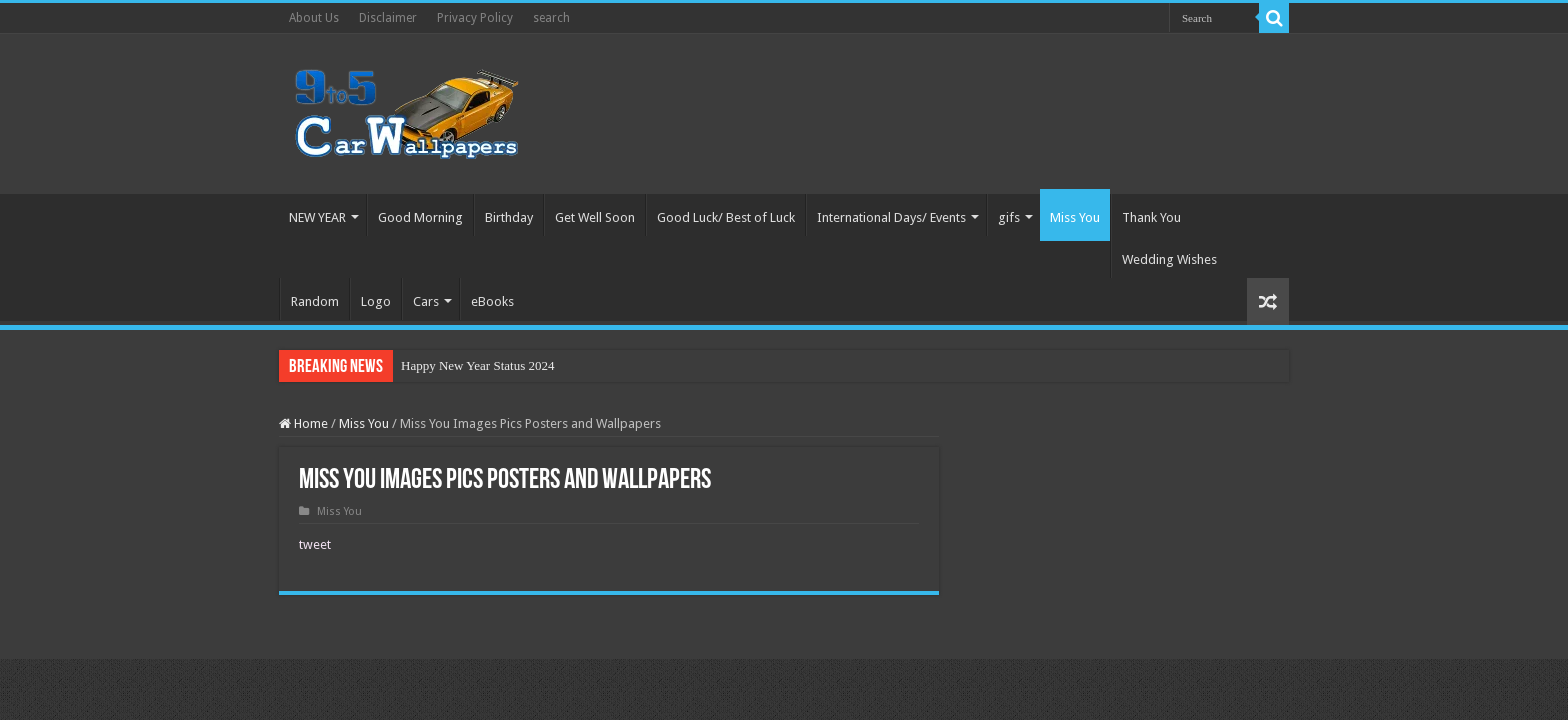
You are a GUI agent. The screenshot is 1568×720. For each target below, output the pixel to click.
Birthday (509, 217)
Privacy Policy (475, 18)
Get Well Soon (595, 217)
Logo (376, 301)
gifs (1009, 217)
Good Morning (420, 217)
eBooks (492, 301)
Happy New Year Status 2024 (477, 365)
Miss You (1075, 217)
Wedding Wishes (1169, 259)
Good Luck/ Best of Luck (726, 217)
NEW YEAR (317, 217)
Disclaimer (388, 18)
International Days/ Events (891, 217)
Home (303, 423)
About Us (314, 18)
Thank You (1151, 217)
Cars (426, 301)
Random (315, 301)
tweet (315, 544)
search (551, 18)
